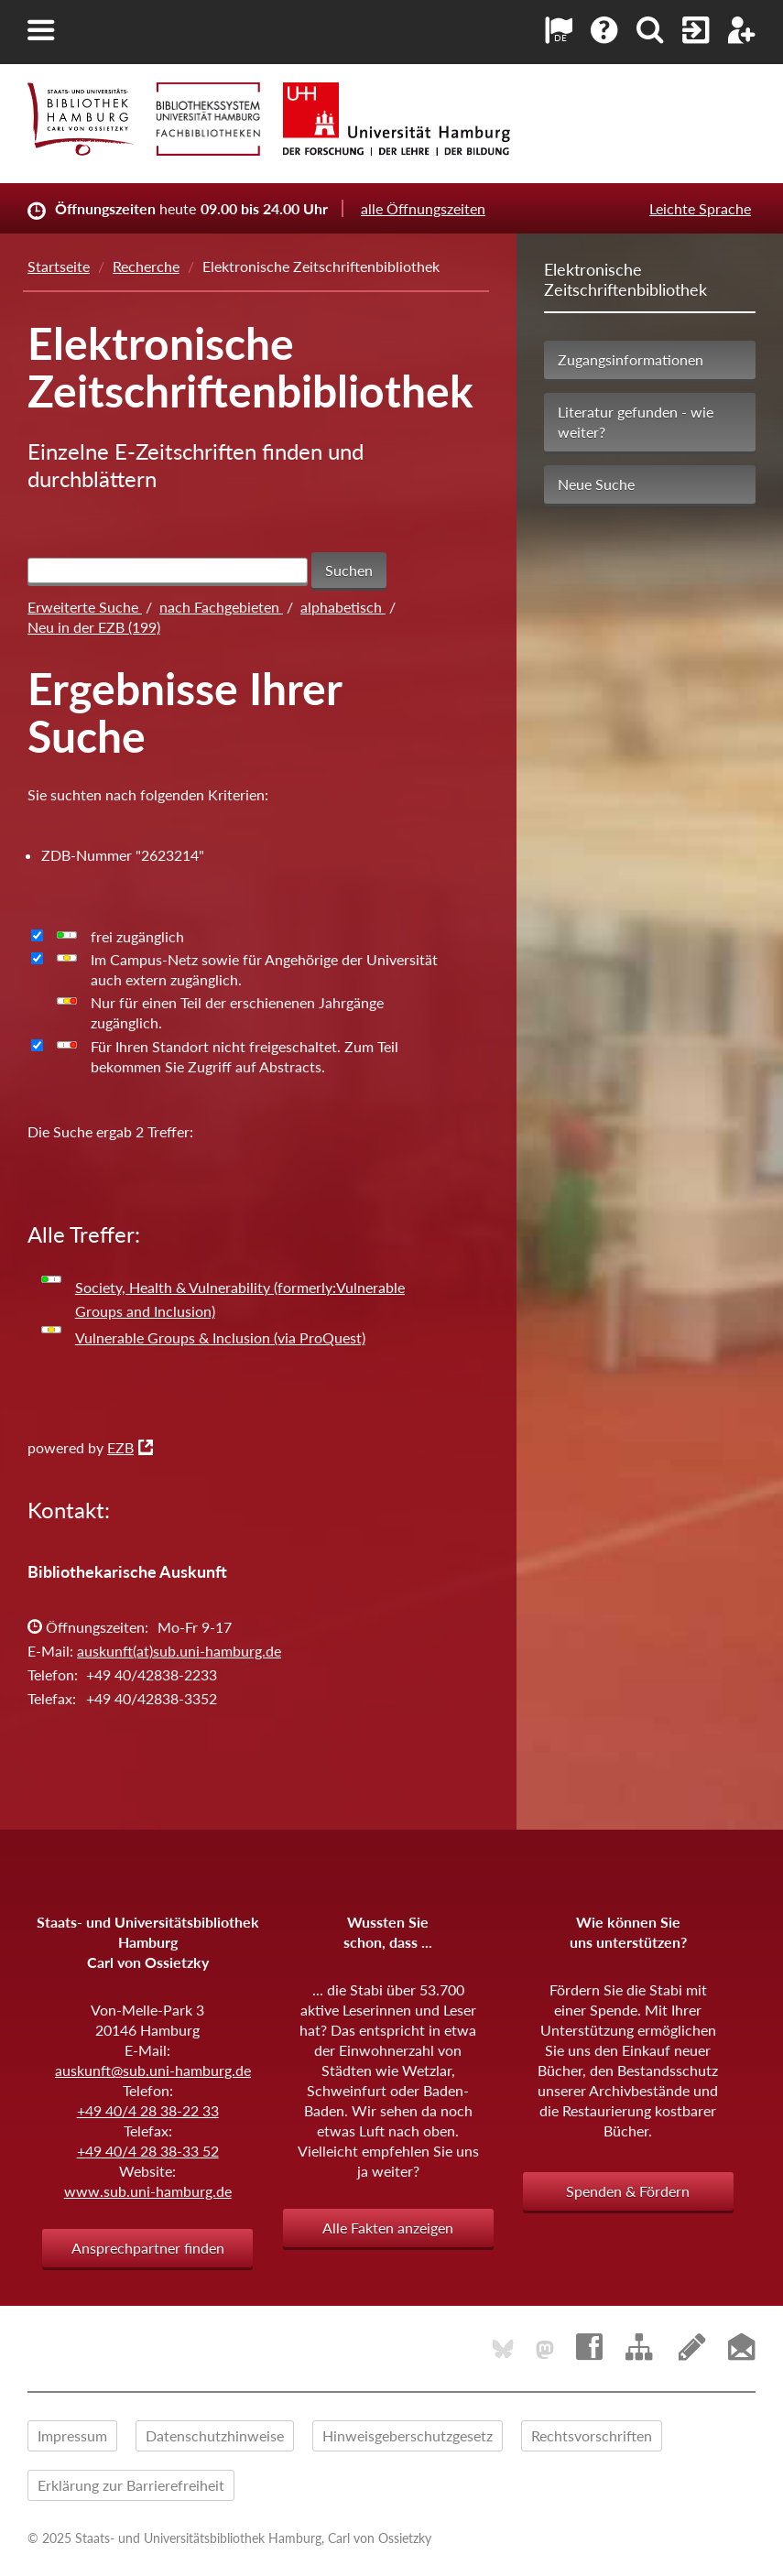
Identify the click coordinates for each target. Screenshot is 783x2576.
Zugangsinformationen (630, 359)
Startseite (58, 266)
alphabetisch (343, 606)
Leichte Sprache (700, 208)
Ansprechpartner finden (147, 2247)
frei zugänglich (137, 936)
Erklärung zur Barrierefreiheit (131, 2485)
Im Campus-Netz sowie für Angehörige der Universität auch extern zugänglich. (264, 969)
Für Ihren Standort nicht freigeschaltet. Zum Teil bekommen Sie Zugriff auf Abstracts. (244, 1056)
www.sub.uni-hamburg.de (148, 2191)
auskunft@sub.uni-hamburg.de (153, 2070)
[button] (41, 30)
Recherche (146, 266)
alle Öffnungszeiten (423, 208)
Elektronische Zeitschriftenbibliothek (625, 279)
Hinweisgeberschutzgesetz (407, 2435)
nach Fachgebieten (221, 606)
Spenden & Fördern (628, 2191)
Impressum (72, 2435)
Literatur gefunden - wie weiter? (635, 421)
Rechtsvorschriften (591, 2435)
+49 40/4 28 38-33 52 (148, 2150)
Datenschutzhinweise (215, 2435)
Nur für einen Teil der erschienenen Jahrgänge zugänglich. (237, 1012)
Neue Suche (596, 484)
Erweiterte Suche (84, 606)
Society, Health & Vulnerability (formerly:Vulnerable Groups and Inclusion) (240, 1299)
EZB (120, 1447)
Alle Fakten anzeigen (387, 2227)
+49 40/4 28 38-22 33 (148, 2110)
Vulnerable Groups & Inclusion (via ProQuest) (220, 1337)
